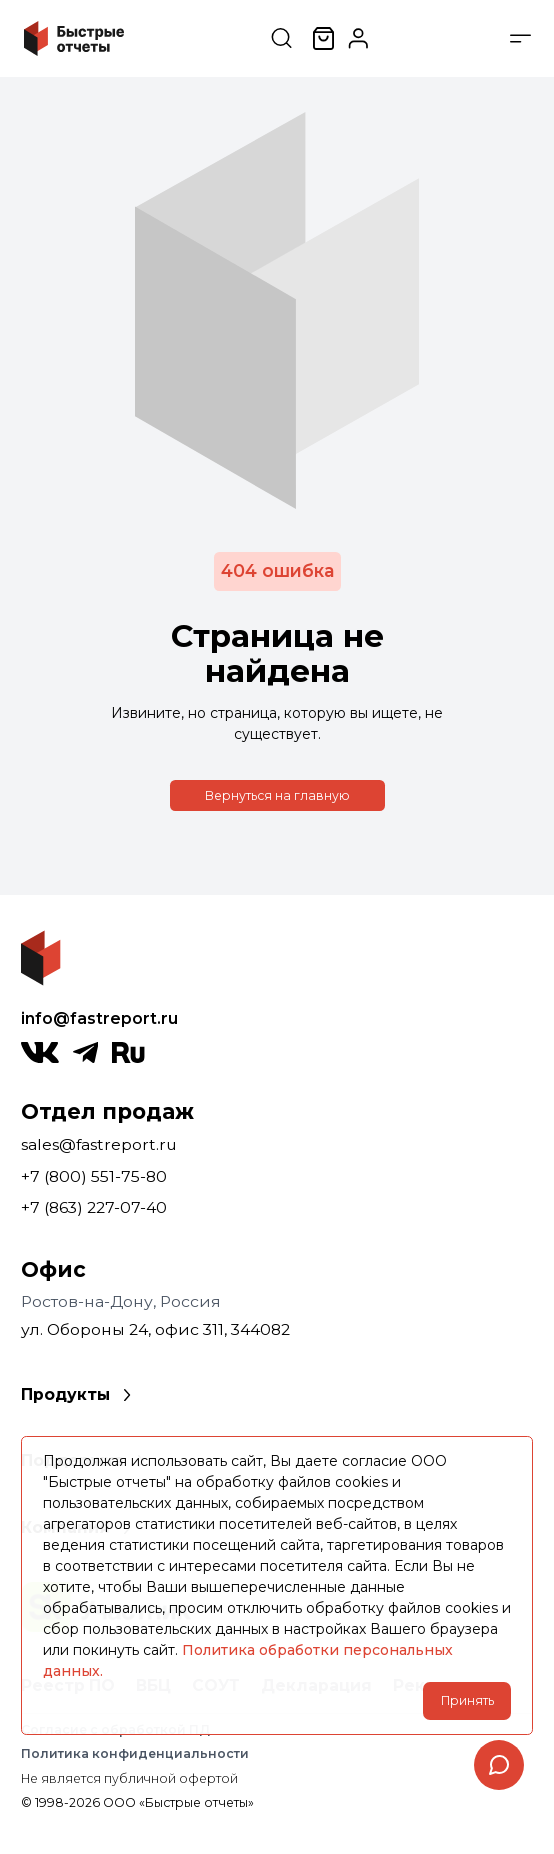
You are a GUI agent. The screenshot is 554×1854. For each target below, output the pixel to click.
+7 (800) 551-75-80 (94, 1176)
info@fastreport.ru (99, 1018)
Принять (467, 1700)
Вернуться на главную (277, 795)
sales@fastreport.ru (99, 1144)
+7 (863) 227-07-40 (94, 1207)
